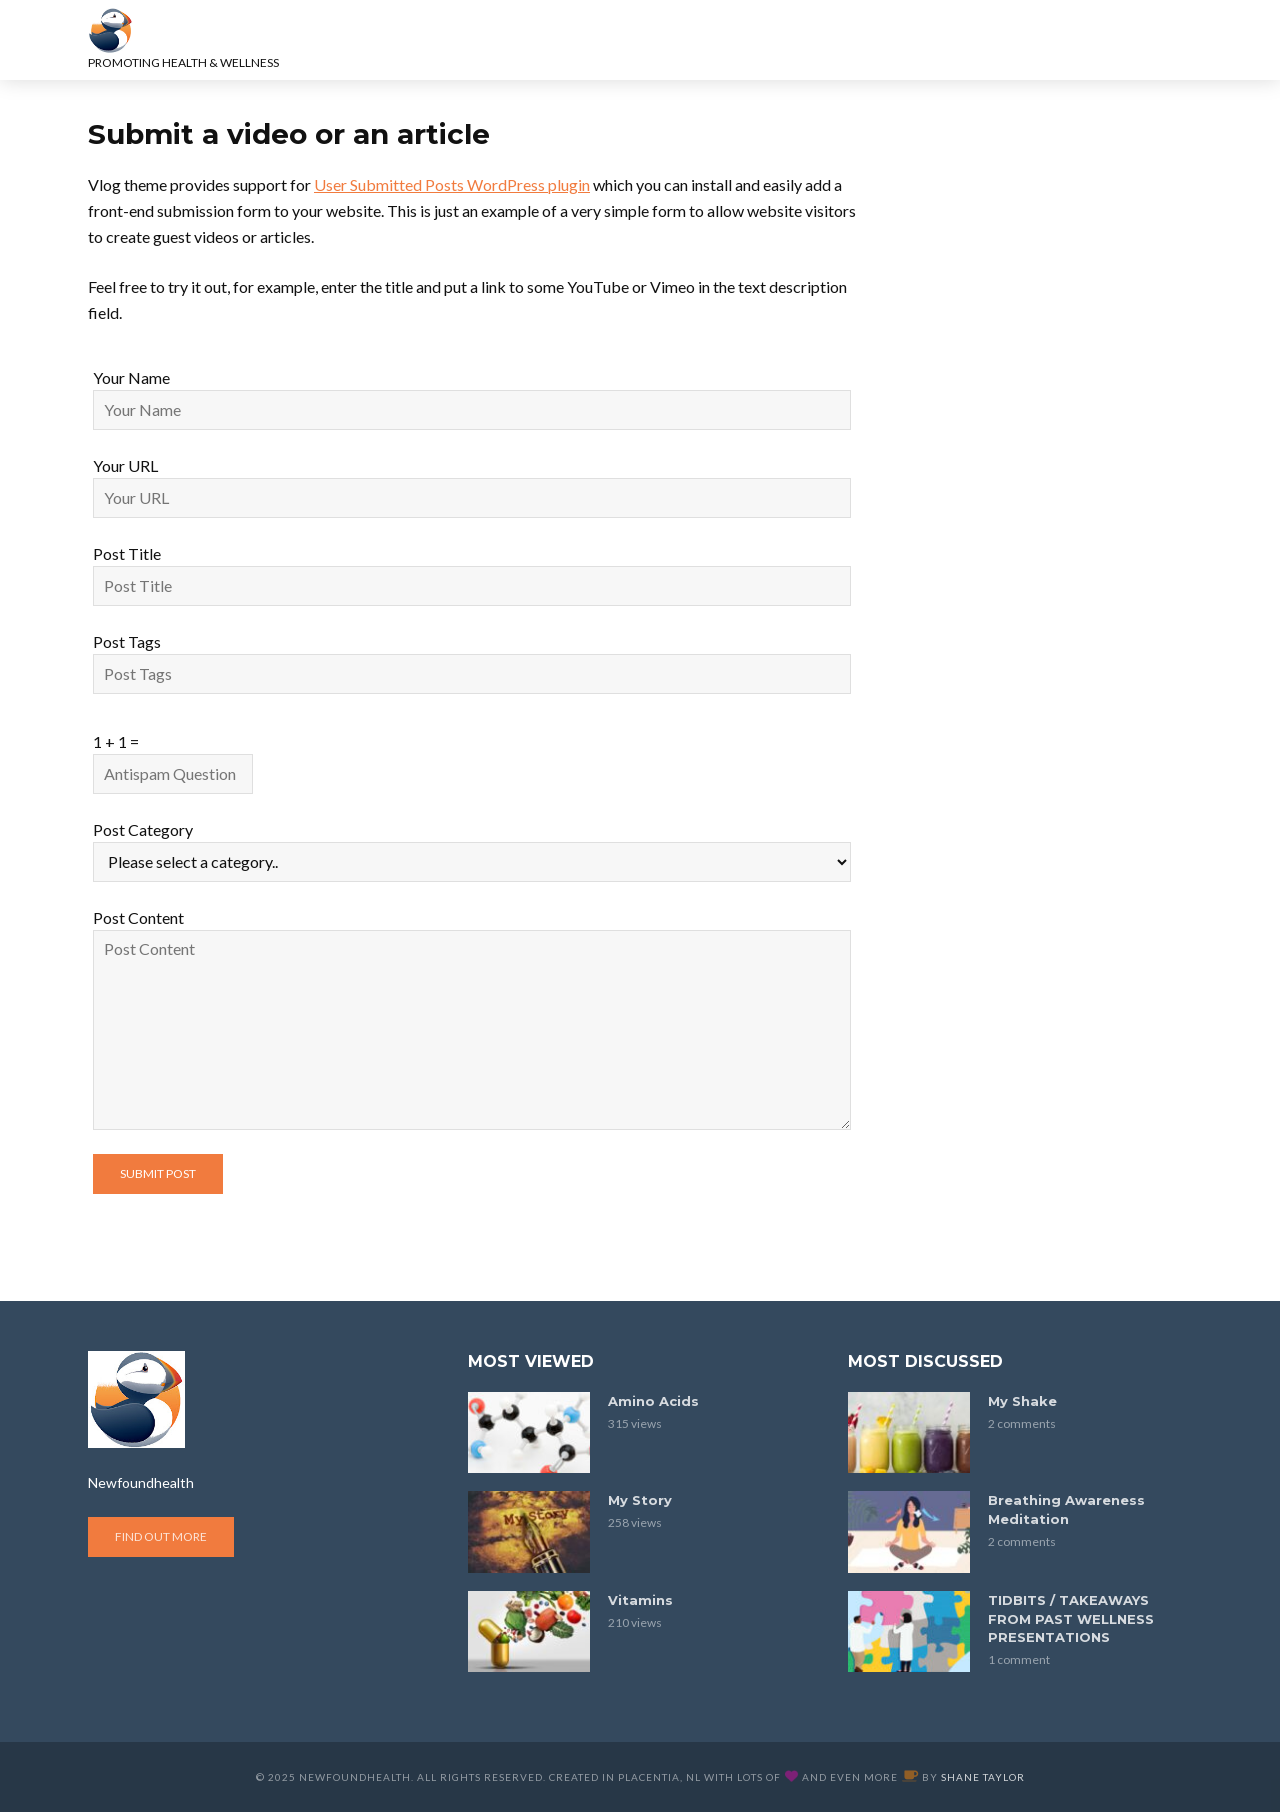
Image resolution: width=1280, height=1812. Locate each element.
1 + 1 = (116, 741)
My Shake (1022, 1401)
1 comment (1019, 1659)
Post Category (143, 829)
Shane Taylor (983, 1777)
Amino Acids (653, 1401)
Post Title (127, 553)
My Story (640, 1500)
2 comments (1022, 1423)
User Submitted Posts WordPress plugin (452, 184)
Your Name (131, 377)
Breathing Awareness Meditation (1066, 1509)
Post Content (138, 917)
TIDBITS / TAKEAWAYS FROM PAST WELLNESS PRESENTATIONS (1071, 1619)
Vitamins (640, 1600)
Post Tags (127, 641)
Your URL (125, 465)
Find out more (161, 1536)
